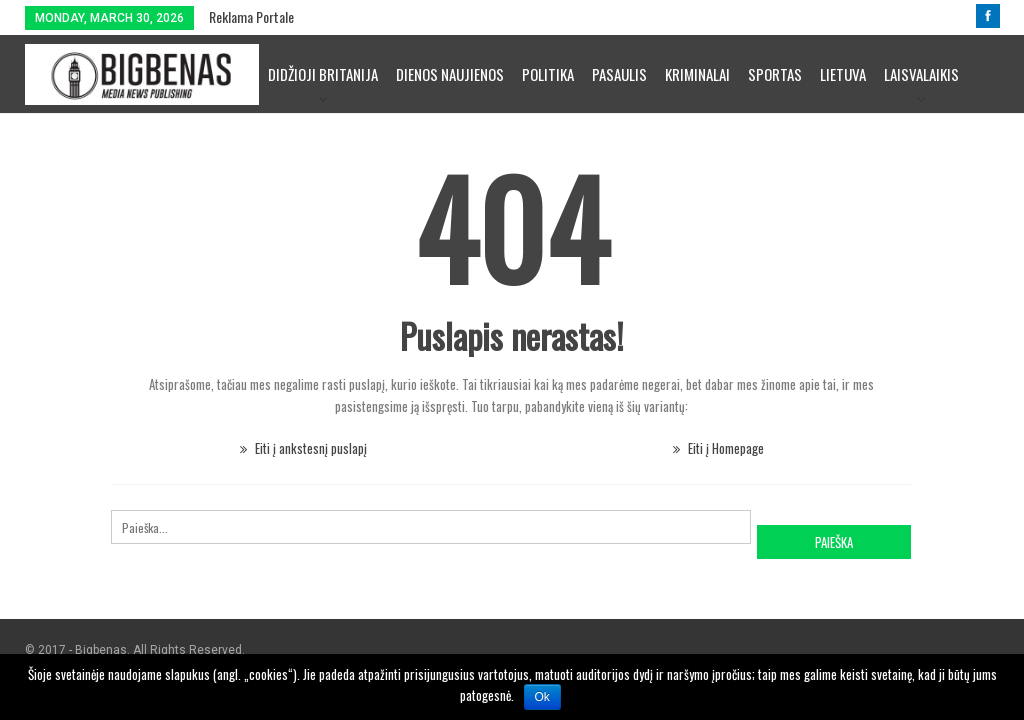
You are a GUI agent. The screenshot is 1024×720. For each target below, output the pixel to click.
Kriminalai (697, 74)
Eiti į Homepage (718, 448)
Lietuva (843, 74)
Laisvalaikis (921, 74)
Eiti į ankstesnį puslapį (303, 448)
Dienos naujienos (450, 74)
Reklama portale (251, 16)
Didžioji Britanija (323, 74)
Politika (548, 74)
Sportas (775, 74)
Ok (542, 697)
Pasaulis (619, 74)
